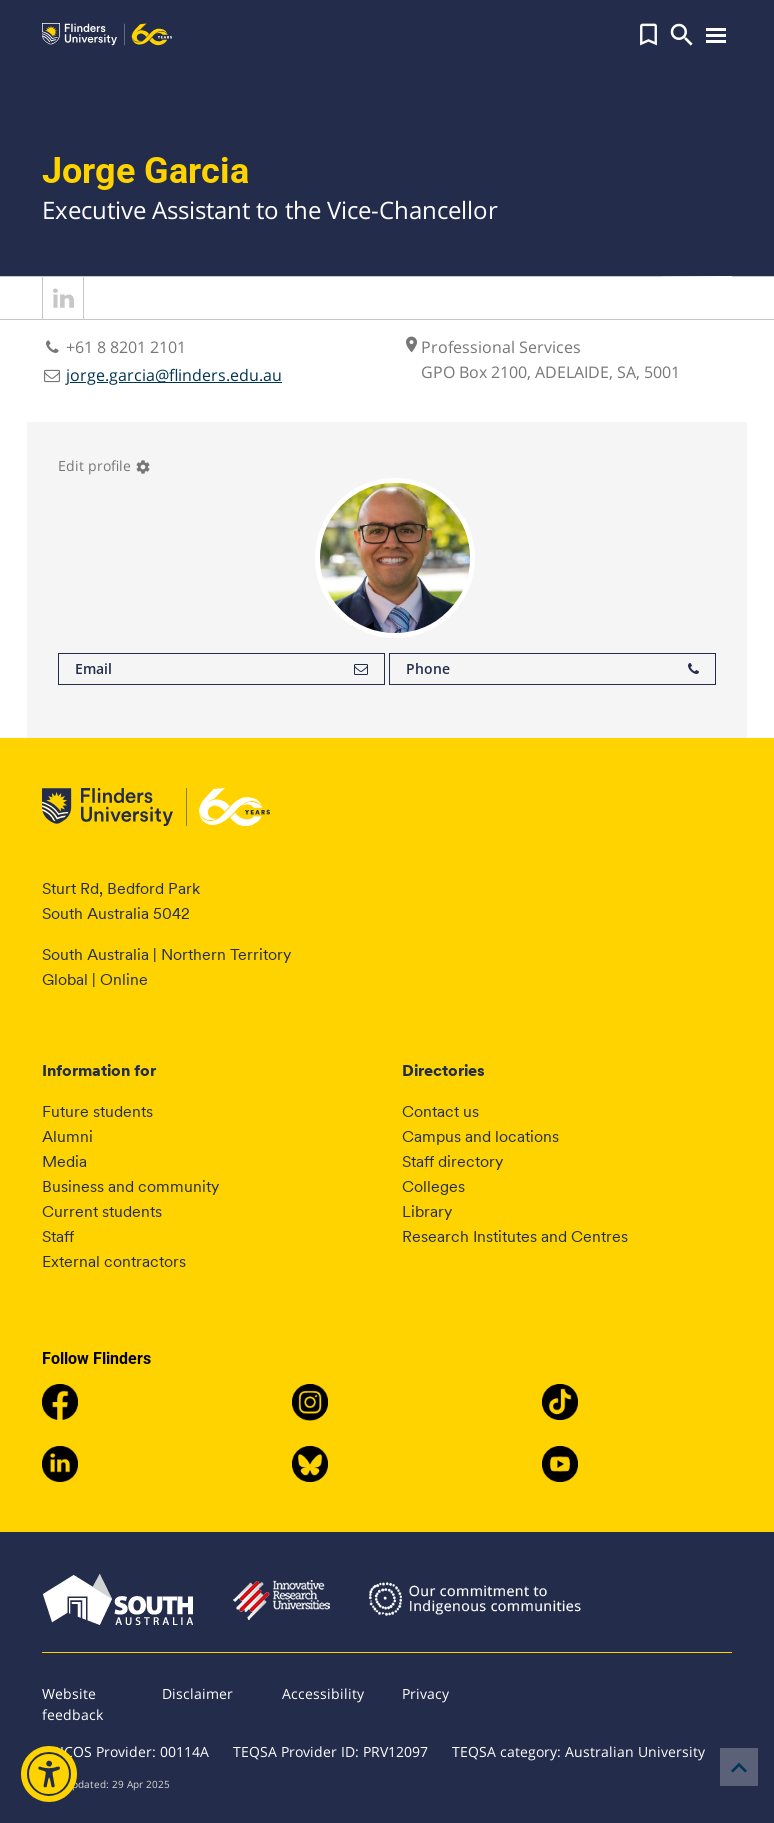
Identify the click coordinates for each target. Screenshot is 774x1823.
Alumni (67, 1136)
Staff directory (452, 1161)
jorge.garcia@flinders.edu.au (174, 375)
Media (64, 1161)
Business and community (130, 1186)
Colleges (433, 1186)
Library (427, 1211)
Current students (102, 1211)
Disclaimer (197, 1693)
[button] (648, 35)
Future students (97, 1111)
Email (221, 669)
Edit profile (104, 465)
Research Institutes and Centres (515, 1236)
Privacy (425, 1693)
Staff (58, 1236)
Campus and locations (480, 1136)
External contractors (114, 1261)
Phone (552, 669)
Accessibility (323, 1693)
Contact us (440, 1111)
